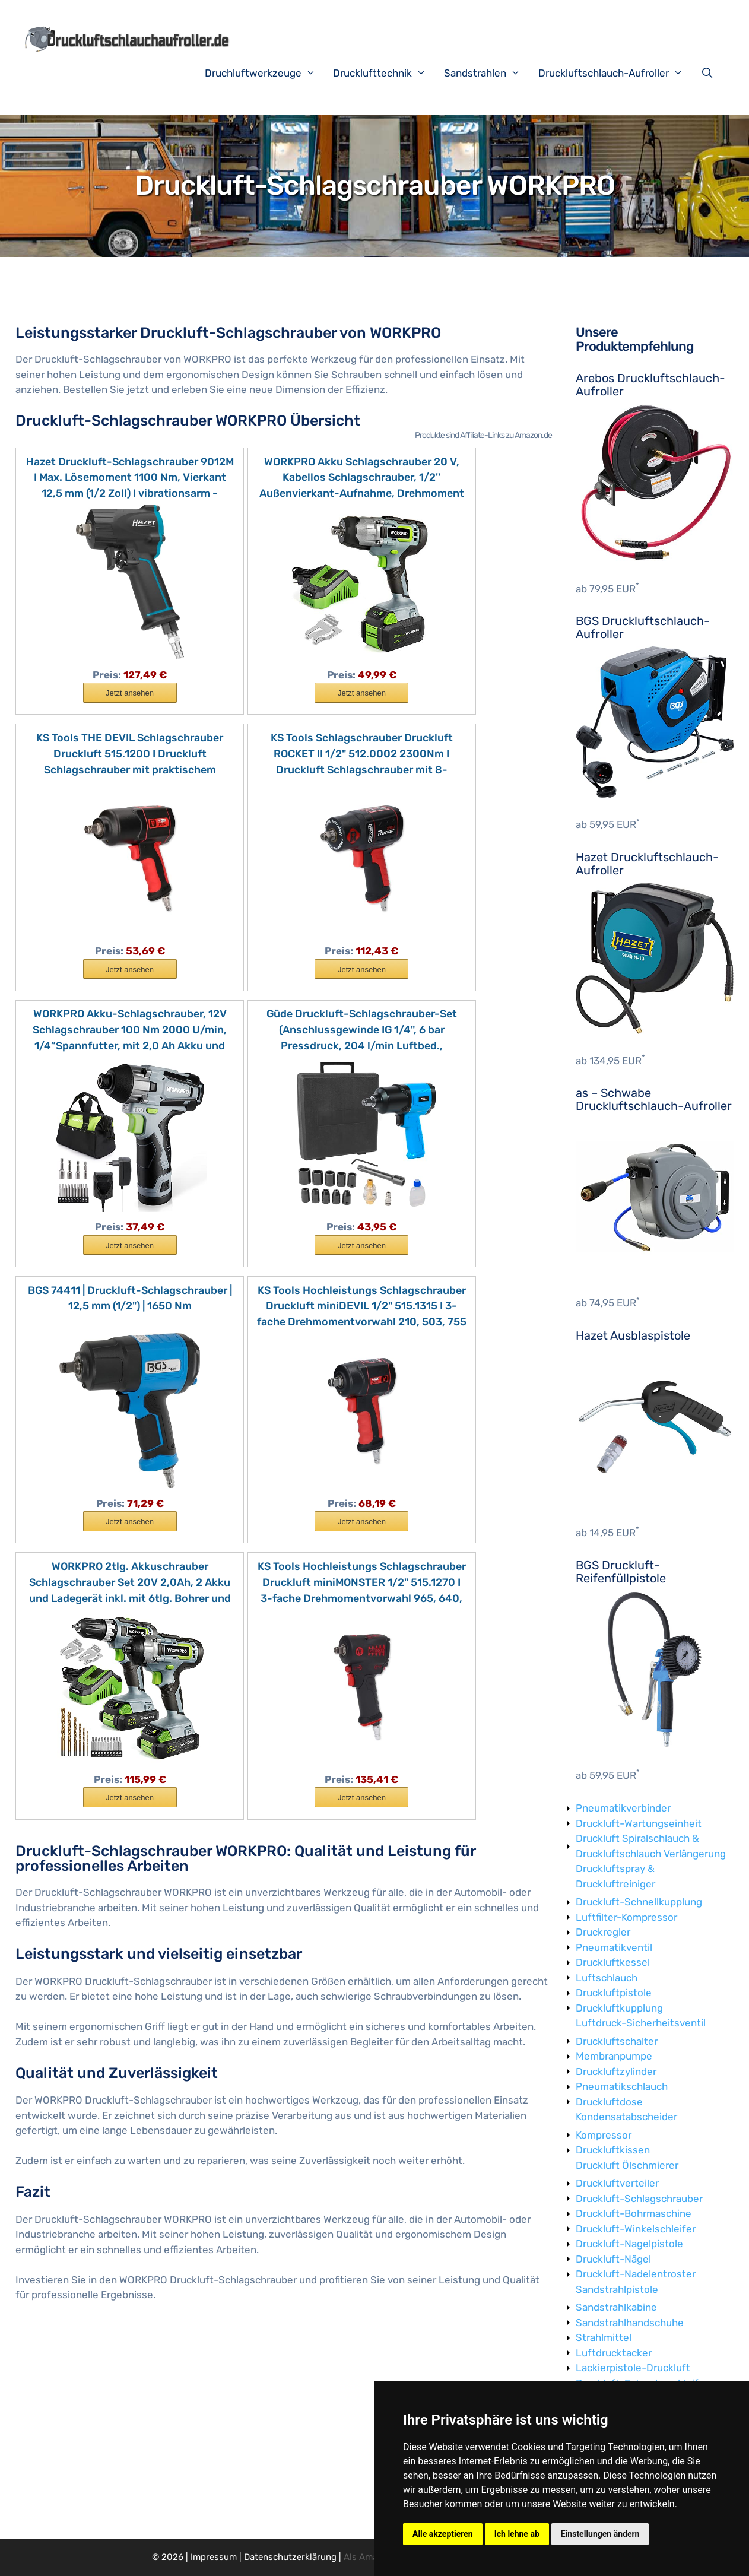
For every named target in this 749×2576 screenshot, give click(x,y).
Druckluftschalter (617, 2041)
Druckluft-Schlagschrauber (639, 2198)
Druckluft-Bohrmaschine (633, 2213)
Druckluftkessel (613, 1962)
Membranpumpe (614, 2056)
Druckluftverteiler (617, 2183)
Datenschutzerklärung (290, 2557)
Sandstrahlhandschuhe (630, 2322)
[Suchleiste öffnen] (709, 73)
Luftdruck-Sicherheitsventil (641, 2023)
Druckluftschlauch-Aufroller (616, 73)
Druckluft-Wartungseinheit (639, 1823)
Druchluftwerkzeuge (266, 73)
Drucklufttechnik (385, 73)
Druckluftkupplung (619, 2008)
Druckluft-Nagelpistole (629, 2244)
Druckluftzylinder (616, 2071)
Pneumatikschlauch (622, 2086)
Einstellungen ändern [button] (600, 2534)
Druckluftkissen (613, 2150)
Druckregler (603, 1932)
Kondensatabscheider (626, 2117)
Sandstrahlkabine (616, 2307)
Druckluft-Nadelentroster (636, 2274)
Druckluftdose (609, 2102)
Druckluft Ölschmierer (627, 2165)
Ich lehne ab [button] (516, 2534)
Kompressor (603, 2135)
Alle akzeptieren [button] (442, 2534)
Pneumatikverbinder (623, 1808)
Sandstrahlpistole (617, 2289)
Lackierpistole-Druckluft (633, 2368)
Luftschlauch (606, 1978)
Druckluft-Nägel (613, 2259)
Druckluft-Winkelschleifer (636, 2229)
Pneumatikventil (614, 1947)
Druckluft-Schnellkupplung (639, 1902)
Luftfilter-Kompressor (626, 1917)
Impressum (214, 2557)
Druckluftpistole (614, 1992)
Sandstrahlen (488, 73)
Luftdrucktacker (614, 2353)
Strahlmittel (603, 2337)
